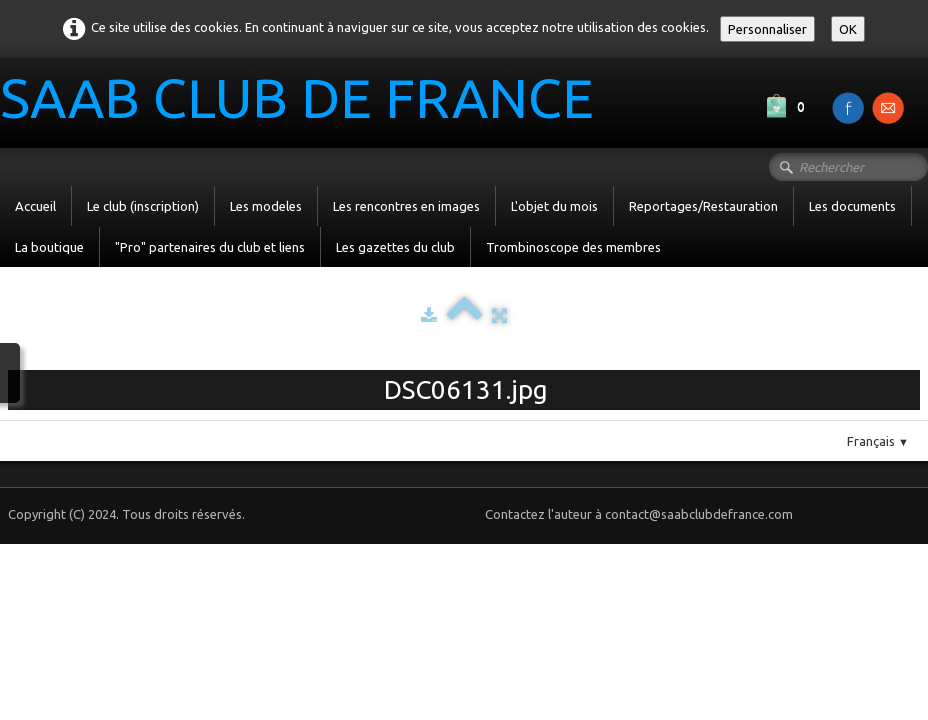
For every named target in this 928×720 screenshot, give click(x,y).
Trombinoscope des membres (573, 247)
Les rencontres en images (406, 206)
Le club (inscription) (143, 206)
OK (848, 29)
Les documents (852, 206)
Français (878, 441)
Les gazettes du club (395, 247)
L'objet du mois (554, 206)
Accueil (35, 206)
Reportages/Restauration (703, 206)
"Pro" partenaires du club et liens (210, 247)
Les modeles (266, 206)
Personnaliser (767, 29)
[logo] (304, 101)
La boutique (49, 247)
